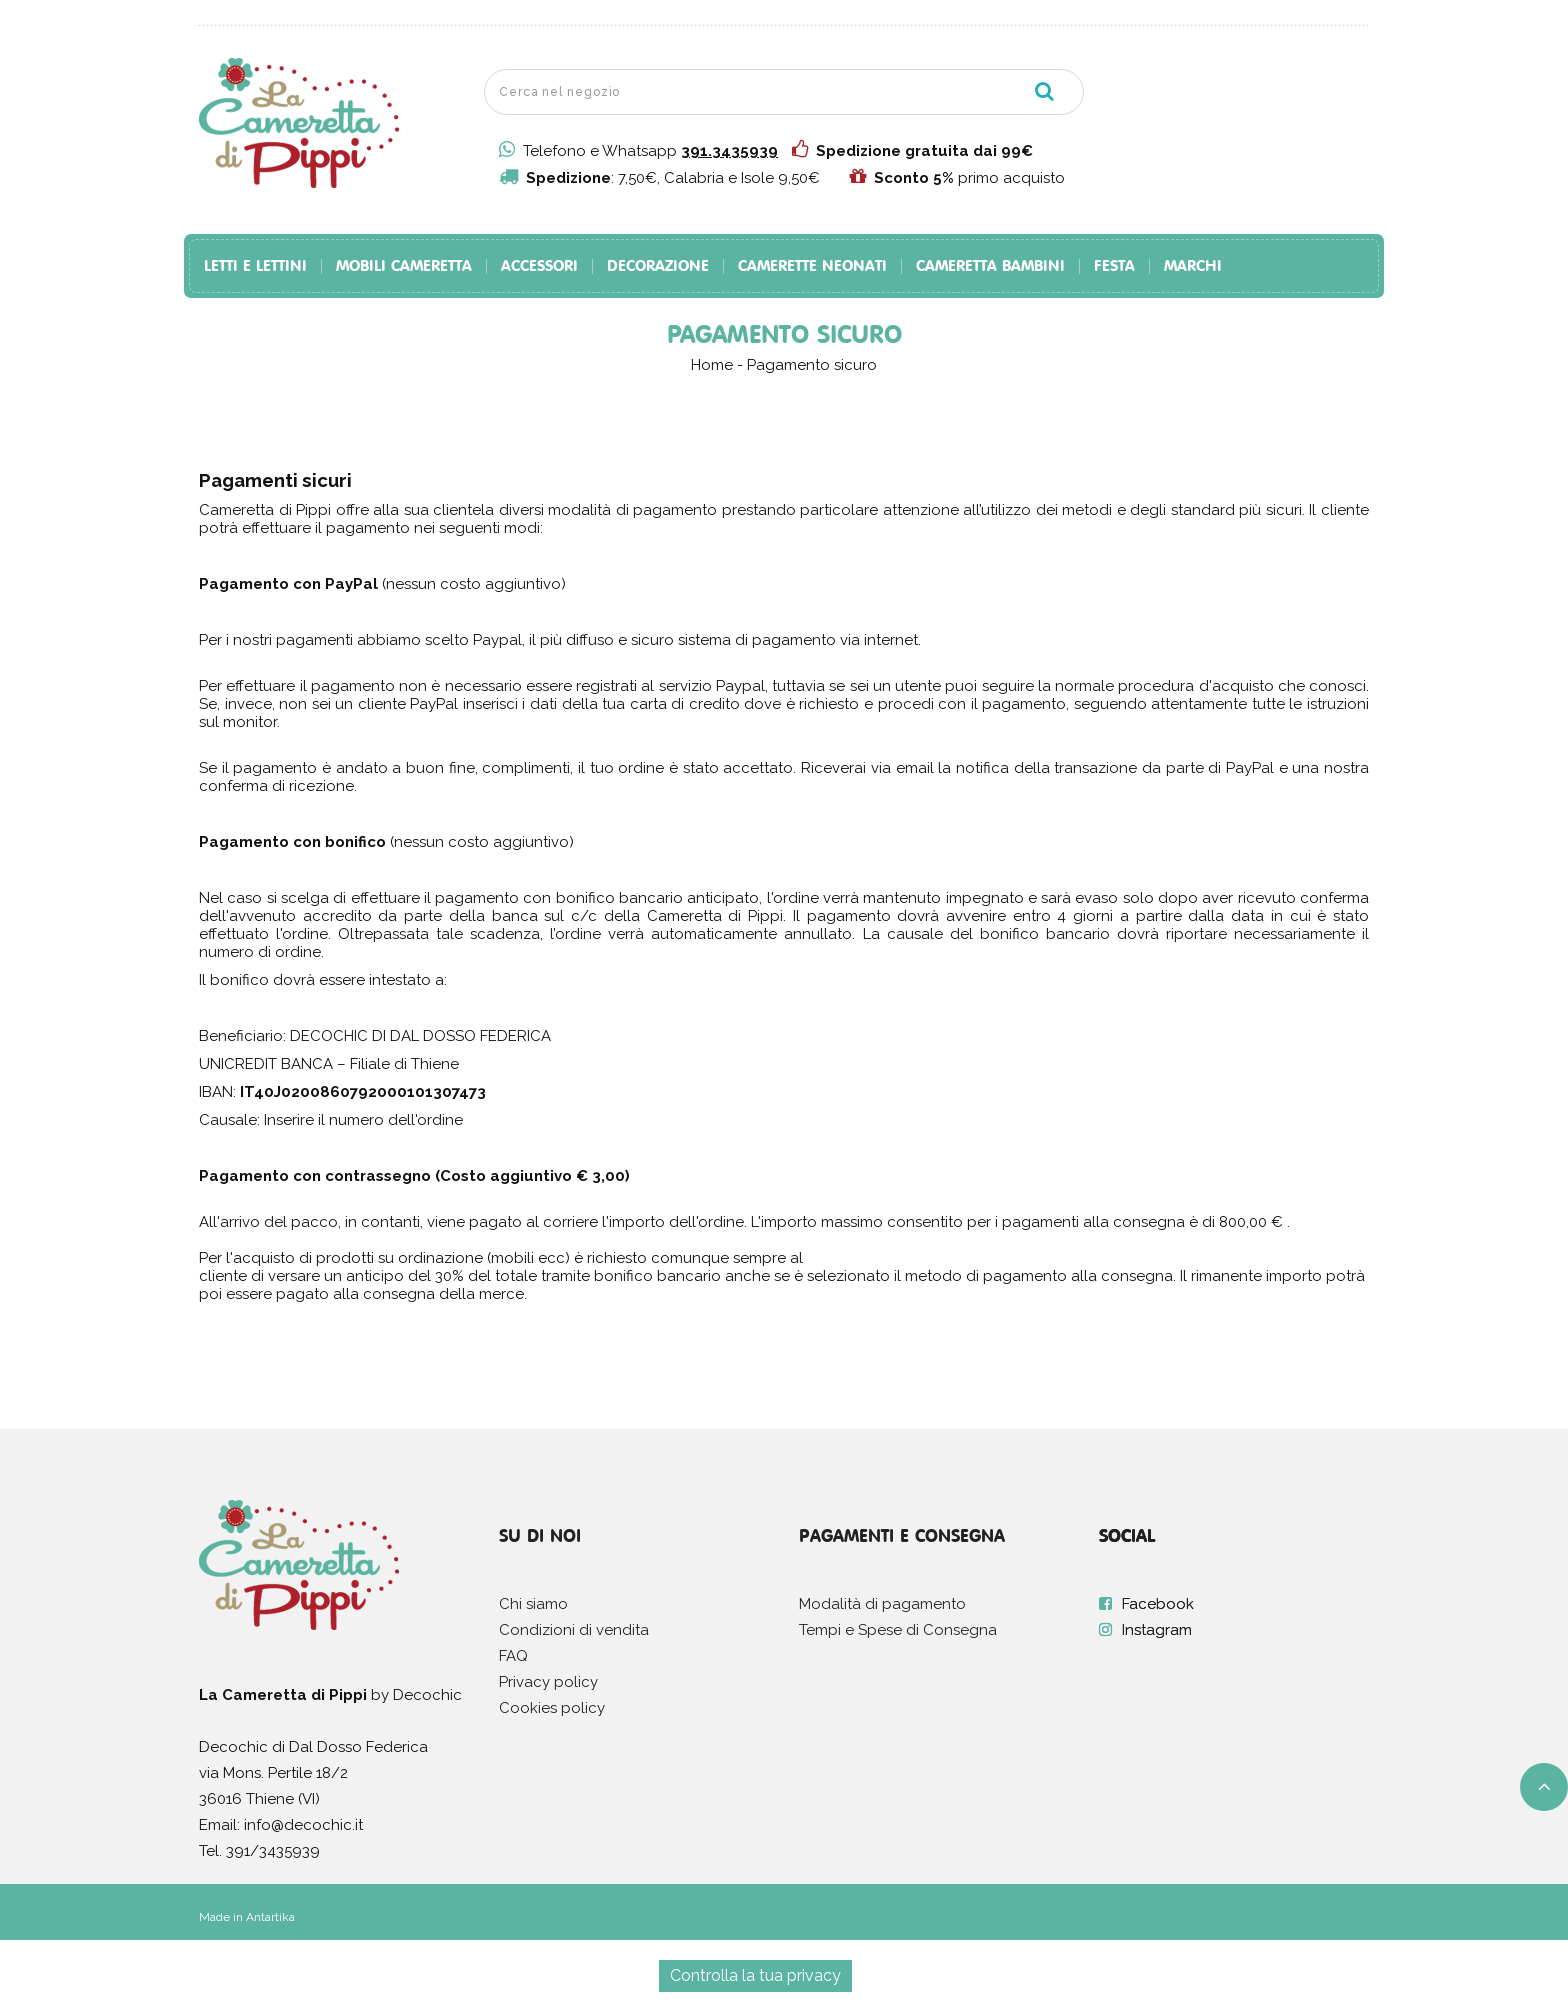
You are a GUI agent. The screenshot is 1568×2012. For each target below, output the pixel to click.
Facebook (1158, 1604)
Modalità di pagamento (882, 1604)
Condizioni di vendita (574, 1630)
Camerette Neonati (812, 266)
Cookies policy (552, 1708)
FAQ (513, 1656)
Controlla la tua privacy (755, 1975)
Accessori (539, 266)
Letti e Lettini (255, 266)
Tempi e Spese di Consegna (898, 1630)
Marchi (1193, 266)
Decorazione (658, 266)
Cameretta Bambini (990, 266)
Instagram (1157, 1630)
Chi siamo (533, 1604)
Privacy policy (548, 1682)
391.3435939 (729, 151)
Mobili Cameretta (404, 266)
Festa (1114, 266)
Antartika (270, 1917)
